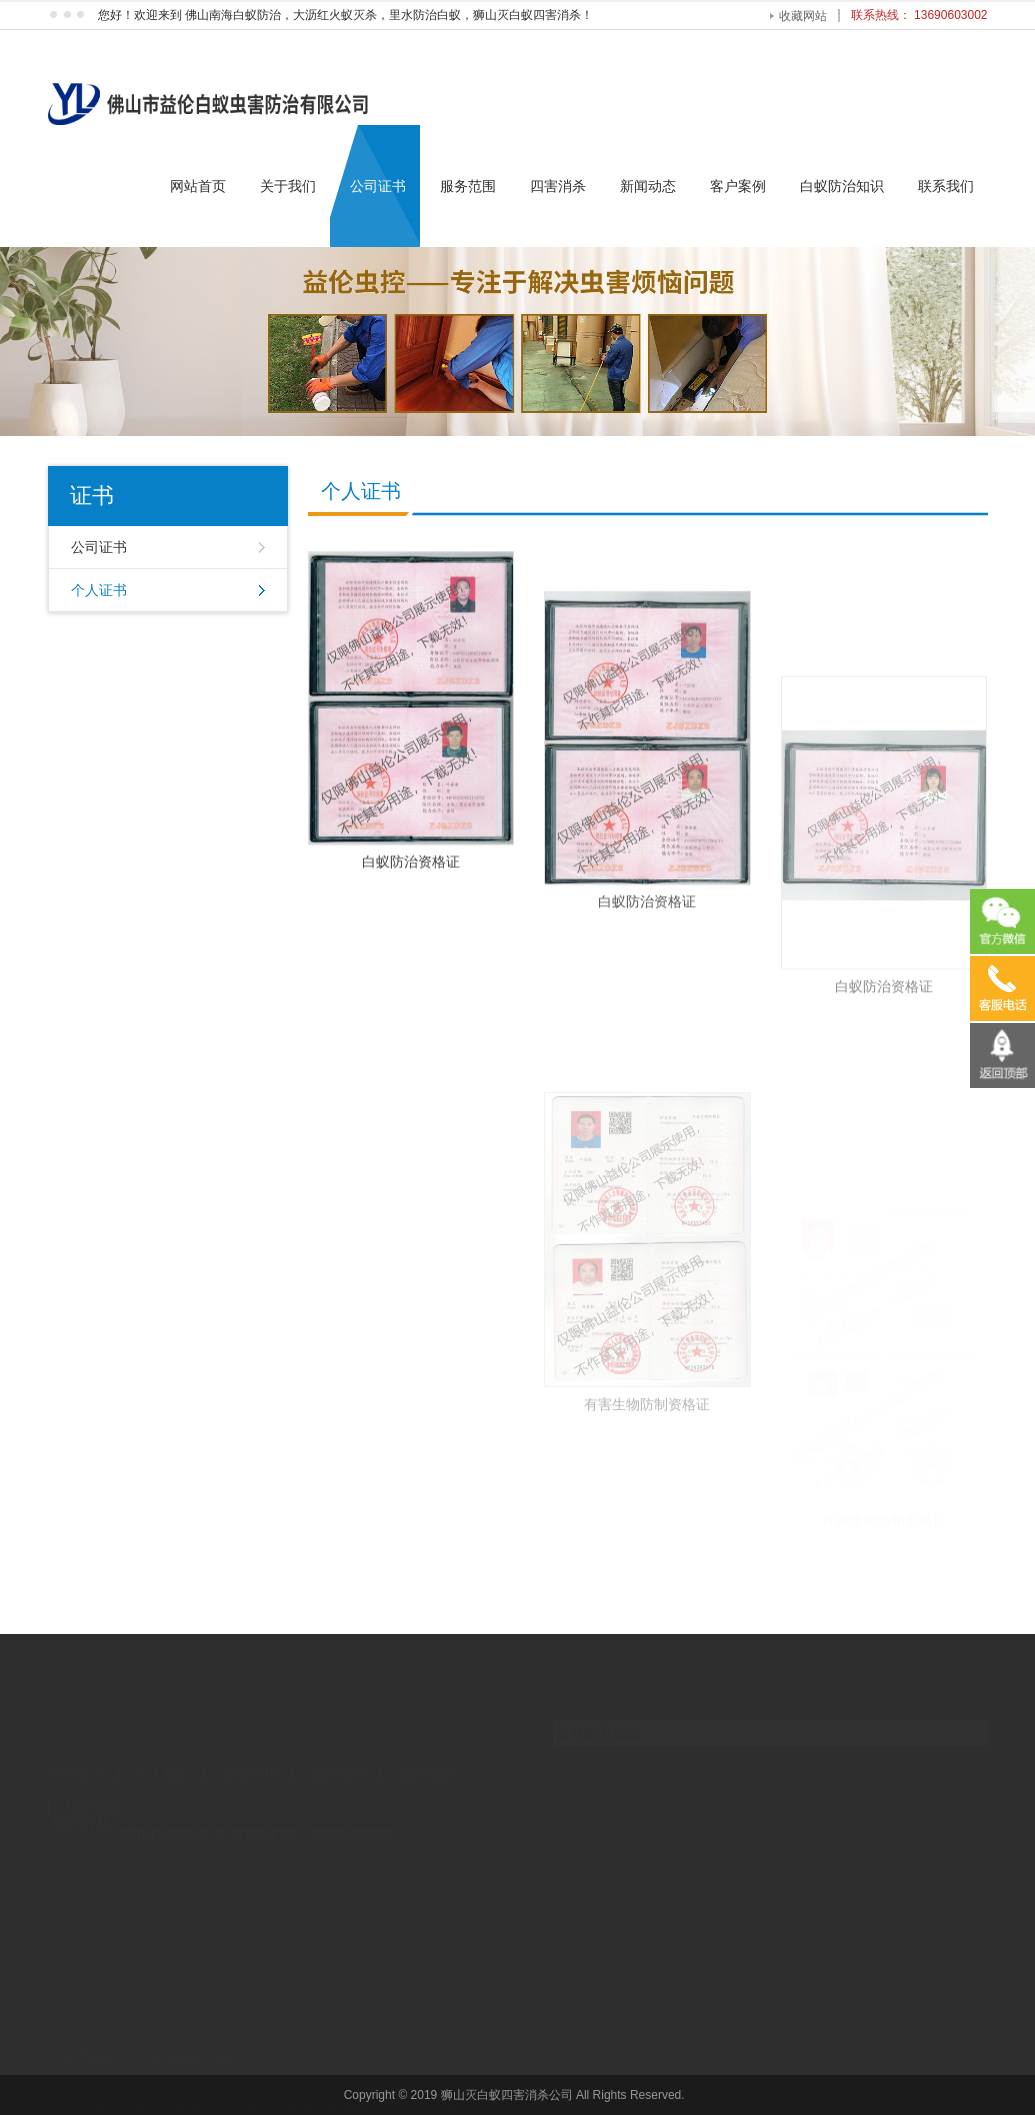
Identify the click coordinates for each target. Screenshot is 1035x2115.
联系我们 (946, 186)
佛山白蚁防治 (165, 1819)
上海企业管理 (349, 1819)
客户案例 (738, 186)
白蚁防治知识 (842, 186)
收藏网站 (803, 16)
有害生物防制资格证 (647, 1510)
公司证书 (378, 186)
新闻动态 (648, 186)
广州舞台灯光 (257, 1819)
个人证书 (99, 590)
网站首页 (198, 186)
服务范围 (468, 186)
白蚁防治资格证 (411, 893)
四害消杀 (558, 186)
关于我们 (288, 186)
